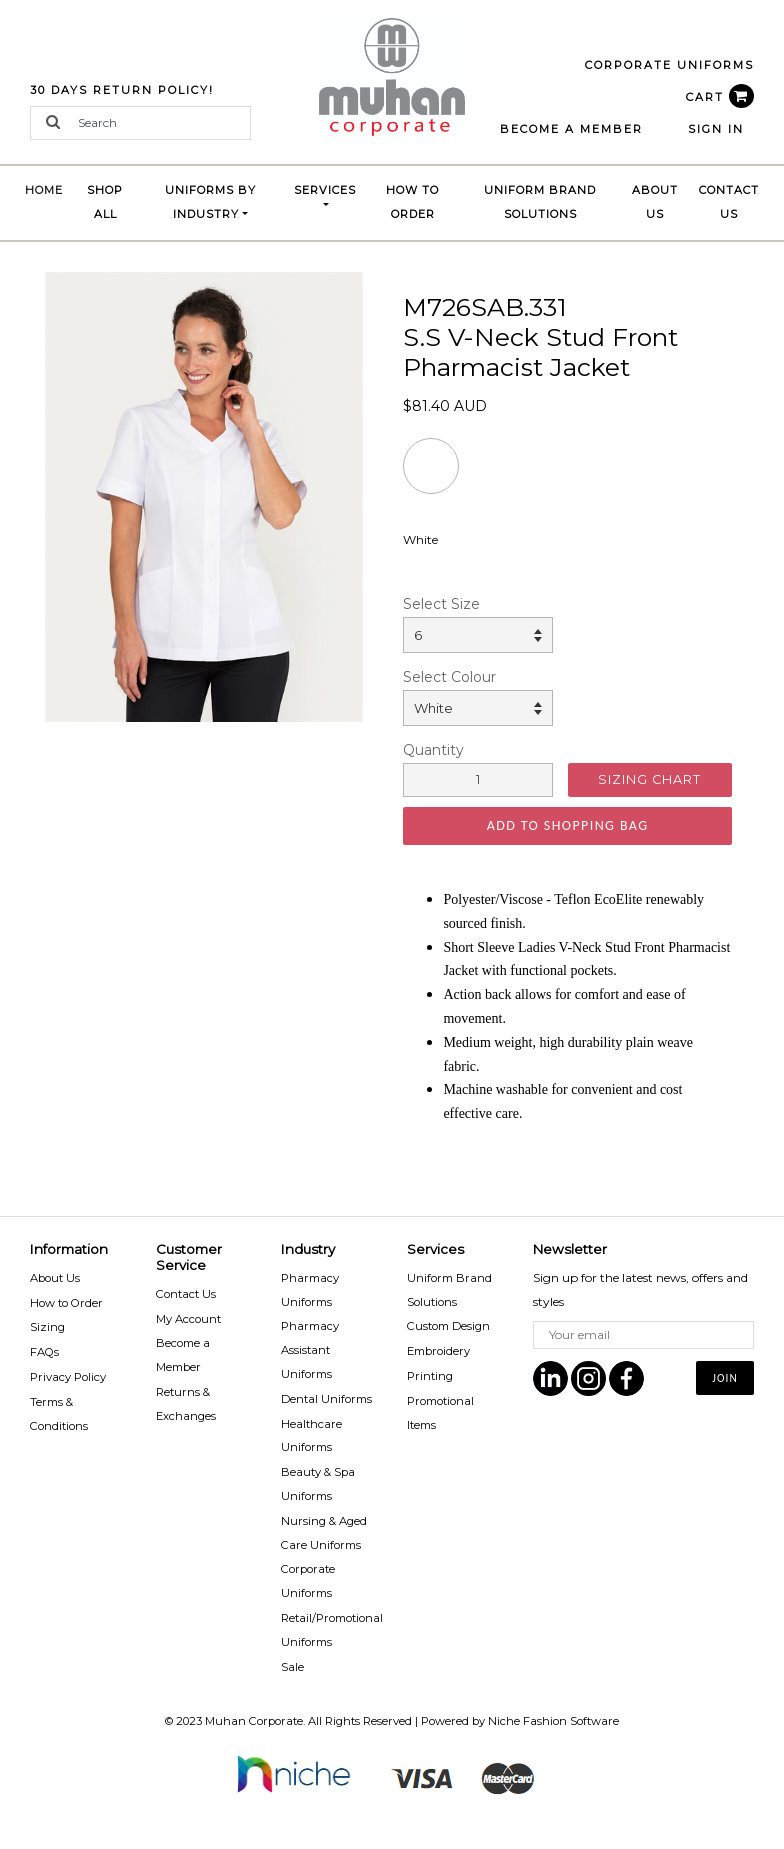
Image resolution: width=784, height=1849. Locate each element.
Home (49, 187)
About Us (655, 202)
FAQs (44, 1352)
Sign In (716, 129)
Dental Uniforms (326, 1399)
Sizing (47, 1327)
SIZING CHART (649, 779)
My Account (188, 1319)
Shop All (105, 202)
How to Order (412, 202)
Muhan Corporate (254, 1721)
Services (325, 190)
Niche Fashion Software (553, 1721)
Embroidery (438, 1351)
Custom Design (448, 1326)
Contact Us (729, 202)
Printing (430, 1376)
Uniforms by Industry (210, 202)
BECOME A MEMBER (571, 129)
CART (720, 97)
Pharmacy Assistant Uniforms (310, 1350)
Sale (292, 1667)
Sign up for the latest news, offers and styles (640, 1289)
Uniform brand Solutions (540, 202)
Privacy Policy (68, 1377)
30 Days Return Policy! (122, 90)
